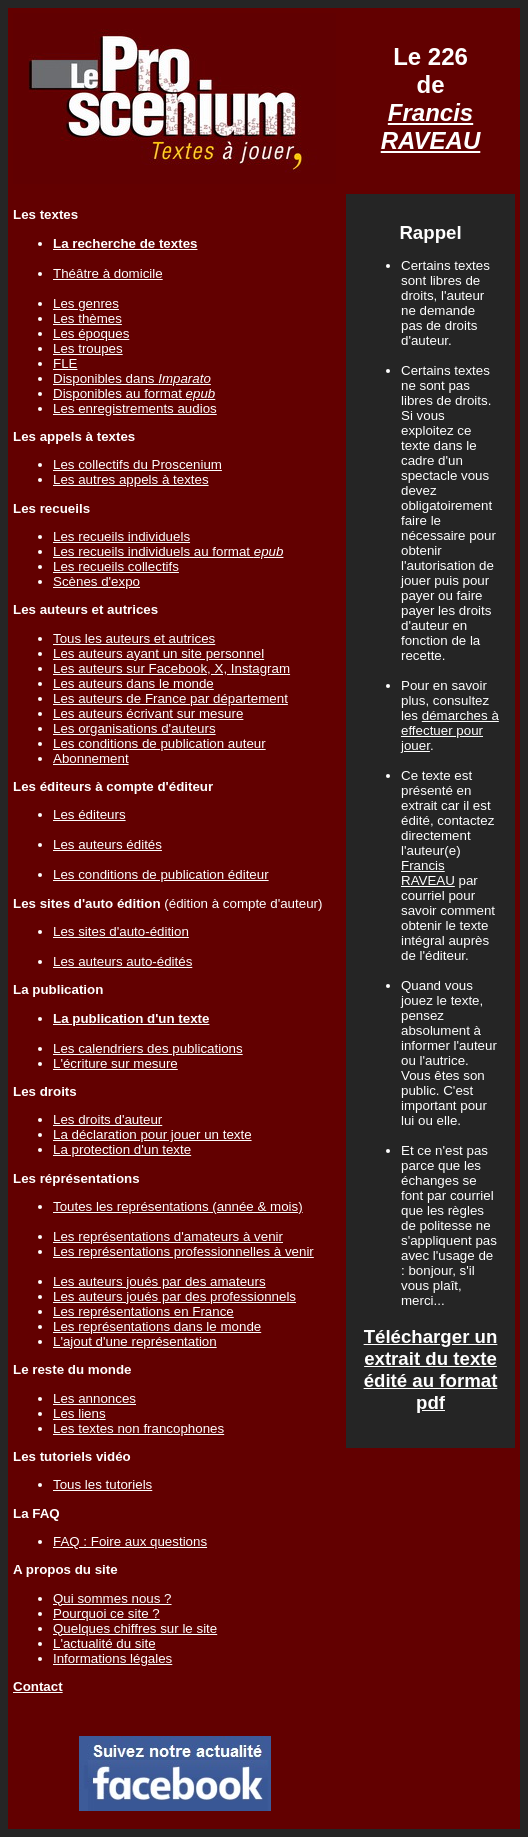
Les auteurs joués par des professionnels (174, 1296)
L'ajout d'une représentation (135, 1341)
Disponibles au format (134, 393)
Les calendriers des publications (148, 1048)
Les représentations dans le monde (157, 1326)
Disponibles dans (132, 378)
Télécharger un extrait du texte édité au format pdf (431, 1369)
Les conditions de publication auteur (159, 743)
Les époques (91, 333)
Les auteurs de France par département (170, 698)
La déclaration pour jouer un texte (152, 1134)
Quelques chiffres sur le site (135, 1628)
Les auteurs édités (107, 844)
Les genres (86, 303)
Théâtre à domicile (108, 273)
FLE (65, 363)
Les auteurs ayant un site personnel (158, 653)
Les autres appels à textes (131, 479)
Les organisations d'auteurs (134, 728)
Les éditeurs (89, 814)
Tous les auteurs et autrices (134, 638)
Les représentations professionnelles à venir (183, 1251)
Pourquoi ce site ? (106, 1613)
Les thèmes (87, 318)
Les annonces (94, 1398)
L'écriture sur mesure (115, 1063)
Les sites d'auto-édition (121, 931)
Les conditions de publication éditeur (161, 874)
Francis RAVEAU (431, 126)
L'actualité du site (104, 1643)
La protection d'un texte (122, 1149)
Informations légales (112, 1658)
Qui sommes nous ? (112, 1598)
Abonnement (91, 758)
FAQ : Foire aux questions (130, 1541)
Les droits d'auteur (107, 1119)
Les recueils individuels (121, 536)
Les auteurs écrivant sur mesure (148, 713)
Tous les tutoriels (102, 1484)
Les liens (79, 1413)
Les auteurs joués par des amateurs (159, 1281)
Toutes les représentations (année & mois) (178, 1206)
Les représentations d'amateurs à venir (168, 1236)
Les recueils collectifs (116, 566)
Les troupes (88, 348)
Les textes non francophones (138, 1428)
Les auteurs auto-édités (122, 961)
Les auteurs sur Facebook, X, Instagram (171, 668)
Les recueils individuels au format (168, 551)
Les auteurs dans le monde (133, 683)
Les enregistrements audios (135, 408)
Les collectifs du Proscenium (137, 464)
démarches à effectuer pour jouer (450, 730)
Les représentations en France (143, 1311)
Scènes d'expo (96, 581)
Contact (38, 1686)
